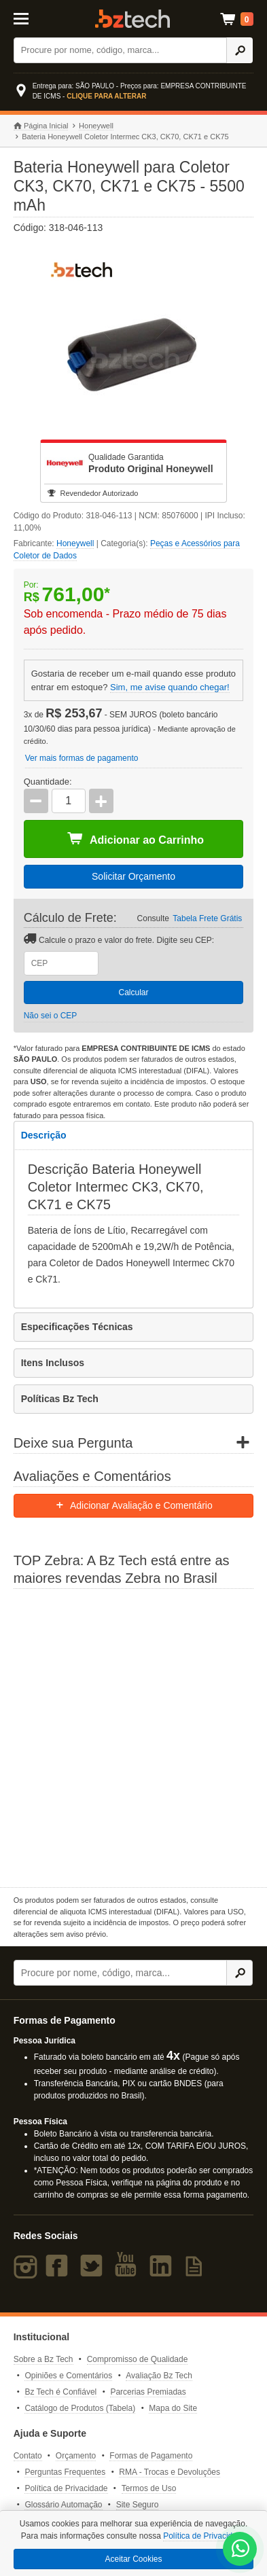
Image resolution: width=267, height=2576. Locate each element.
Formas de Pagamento (150, 2456)
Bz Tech (132, 19)
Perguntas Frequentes (64, 2472)
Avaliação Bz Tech (159, 2375)
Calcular (133, 992)
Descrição (44, 1135)
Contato (28, 2456)
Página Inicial (41, 126)
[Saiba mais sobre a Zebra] (134, 1736)
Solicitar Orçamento (133, 876)
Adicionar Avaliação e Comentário (133, 1505)
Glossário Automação (63, 2504)
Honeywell (96, 126)
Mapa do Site (173, 2408)
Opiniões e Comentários (68, 2375)
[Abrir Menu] (29, 17)
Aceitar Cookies (133, 2559)
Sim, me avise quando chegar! (170, 687)
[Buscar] (120, 50)
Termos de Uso (149, 2488)
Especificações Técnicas (77, 1326)
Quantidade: (48, 781)
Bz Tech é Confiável (60, 2392)
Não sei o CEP (50, 1015)
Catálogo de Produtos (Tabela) (79, 2408)
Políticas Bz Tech (60, 1398)
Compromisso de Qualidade (137, 2359)
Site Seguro (137, 2504)
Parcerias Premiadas (147, 2392)
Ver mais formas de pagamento (82, 758)
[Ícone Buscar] (239, 50)
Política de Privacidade (65, 2488)
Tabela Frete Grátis (207, 918)
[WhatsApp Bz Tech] (240, 2550)
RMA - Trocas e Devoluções (169, 2472)
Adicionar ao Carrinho (135, 838)
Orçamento (76, 2456)
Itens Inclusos (52, 1362)
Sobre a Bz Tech (43, 2359)
